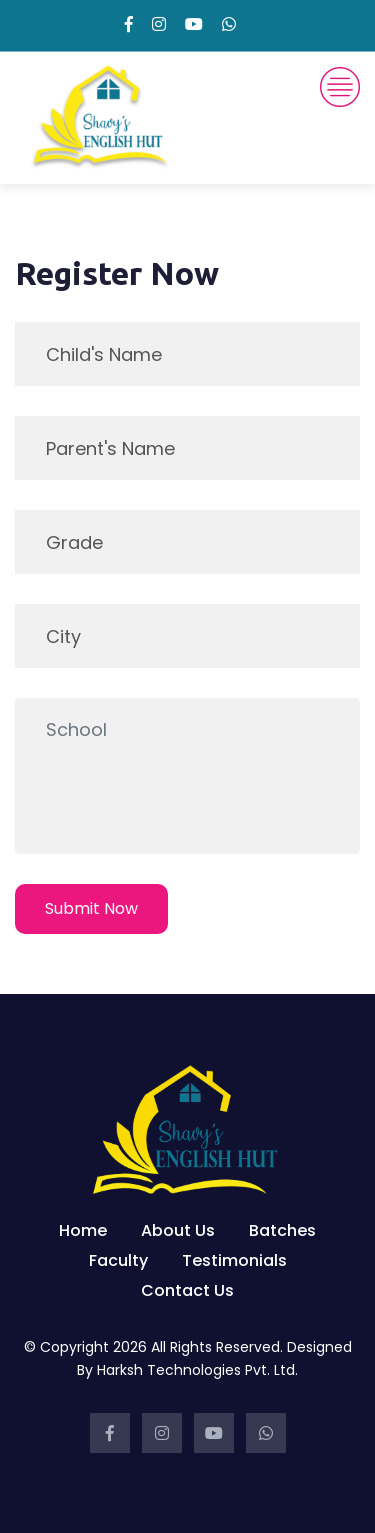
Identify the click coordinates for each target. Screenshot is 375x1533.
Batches (282, 1230)
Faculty (118, 1260)
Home (83, 1230)
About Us (178, 1230)
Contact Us (187, 1290)
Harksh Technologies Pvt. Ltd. (197, 1370)
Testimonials (234, 1260)
